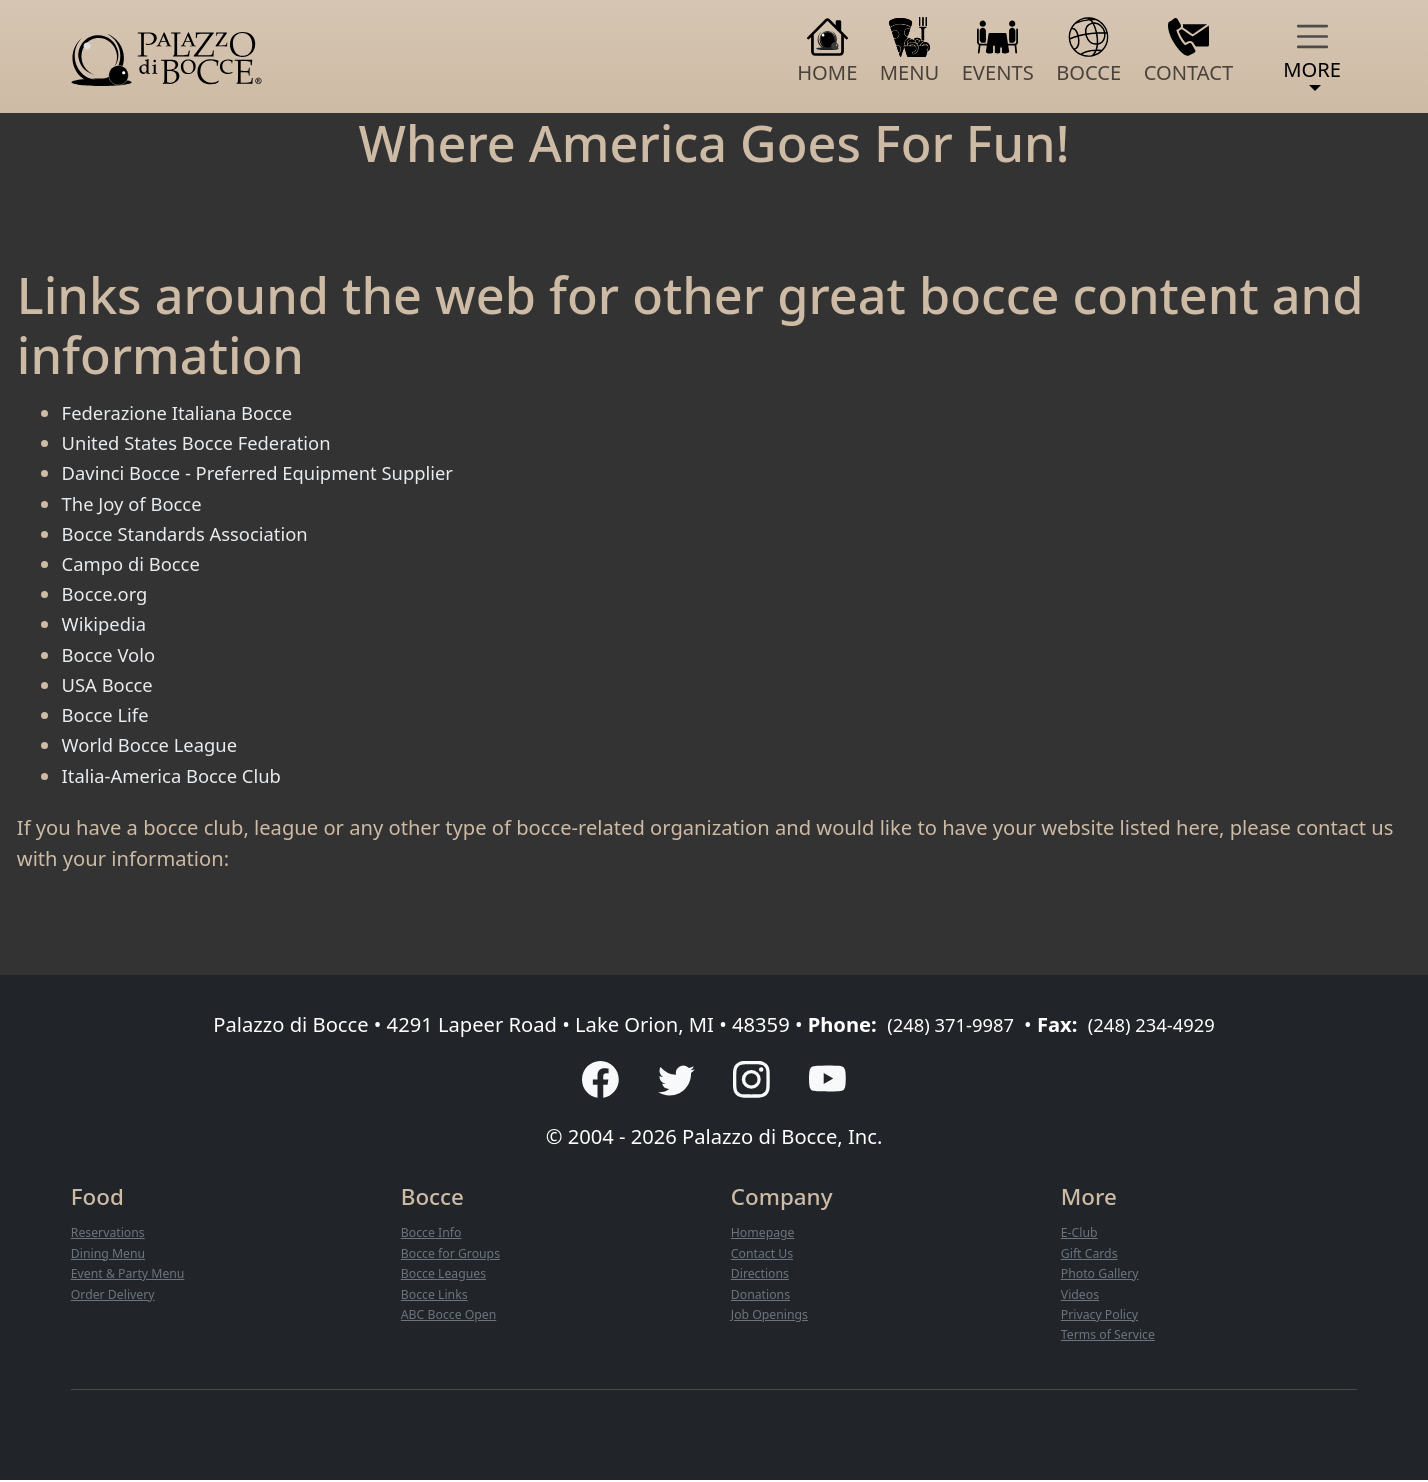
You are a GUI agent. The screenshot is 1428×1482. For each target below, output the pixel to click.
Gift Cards (1092, 1256)
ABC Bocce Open (453, 1317)
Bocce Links (437, 1296)
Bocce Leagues (448, 1276)
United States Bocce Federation (209, 442)
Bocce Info (434, 1236)
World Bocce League (158, 744)
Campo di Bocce (138, 563)
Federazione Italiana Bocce (188, 412)
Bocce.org (109, 593)
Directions (763, 1276)
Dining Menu (112, 1256)
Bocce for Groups (455, 1256)
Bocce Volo (113, 654)
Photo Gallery (1103, 1276)
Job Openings (773, 1317)
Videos (1082, 1296)
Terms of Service (1112, 1337)
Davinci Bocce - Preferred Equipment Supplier (276, 472)
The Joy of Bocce (138, 503)
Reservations (111, 1236)
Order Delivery (117, 1296)
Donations (763, 1296)
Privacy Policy (1103, 1317)
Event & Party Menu (133, 1276)
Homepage (766, 1236)
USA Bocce (112, 684)
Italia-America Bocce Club (182, 775)
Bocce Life (109, 714)
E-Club (1081, 1236)
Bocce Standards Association (197, 533)
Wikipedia (108, 623)
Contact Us (765, 1256)
